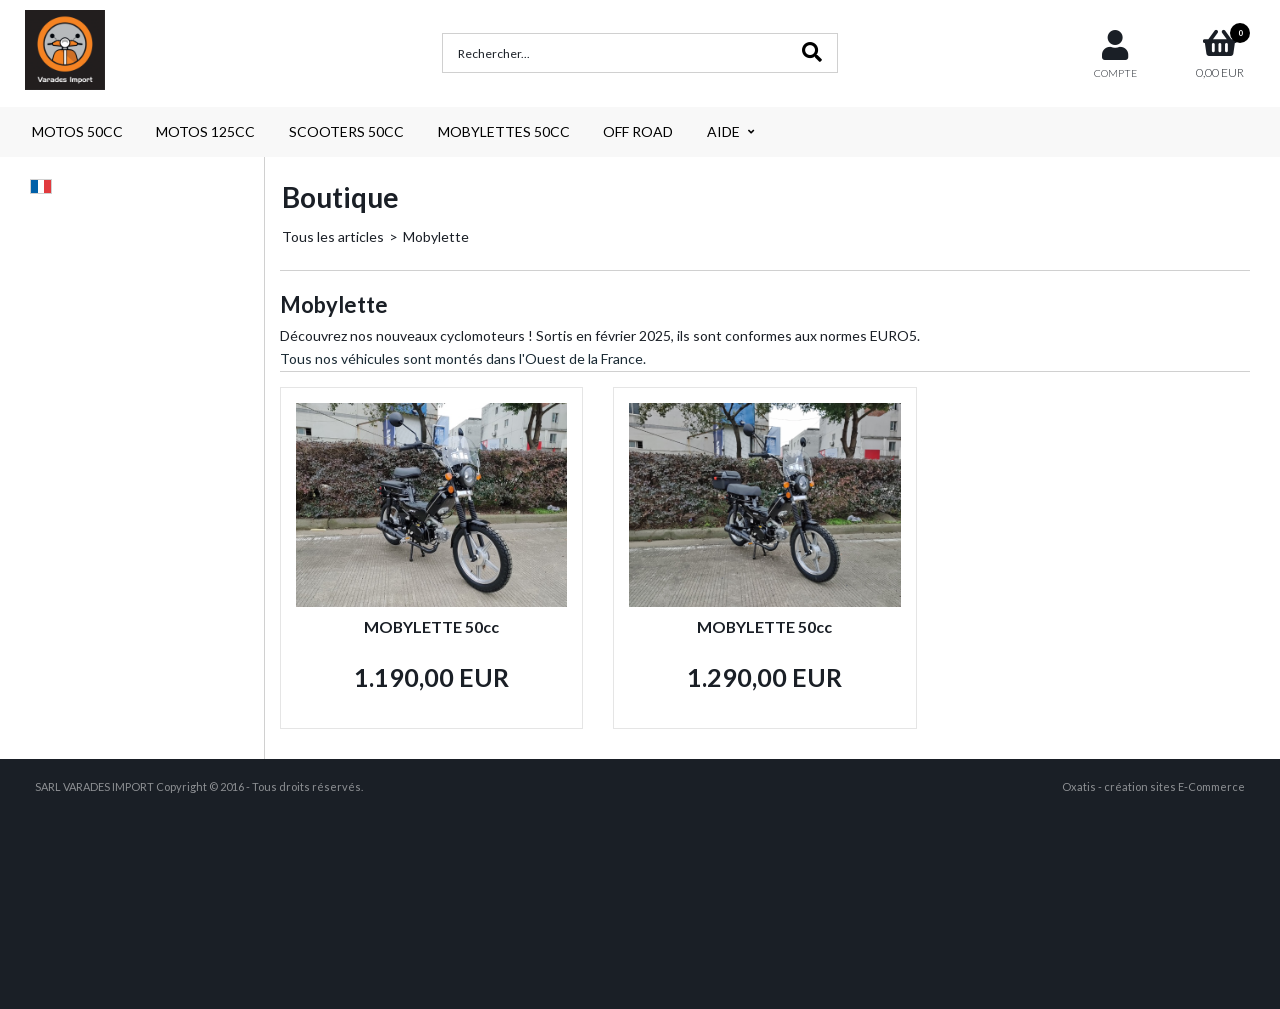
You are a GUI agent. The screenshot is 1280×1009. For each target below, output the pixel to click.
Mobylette (436, 236)
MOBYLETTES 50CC (504, 131)
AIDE (723, 131)
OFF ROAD (638, 131)
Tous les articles (333, 236)
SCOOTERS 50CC (346, 131)
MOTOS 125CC (205, 131)
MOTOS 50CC (77, 131)
